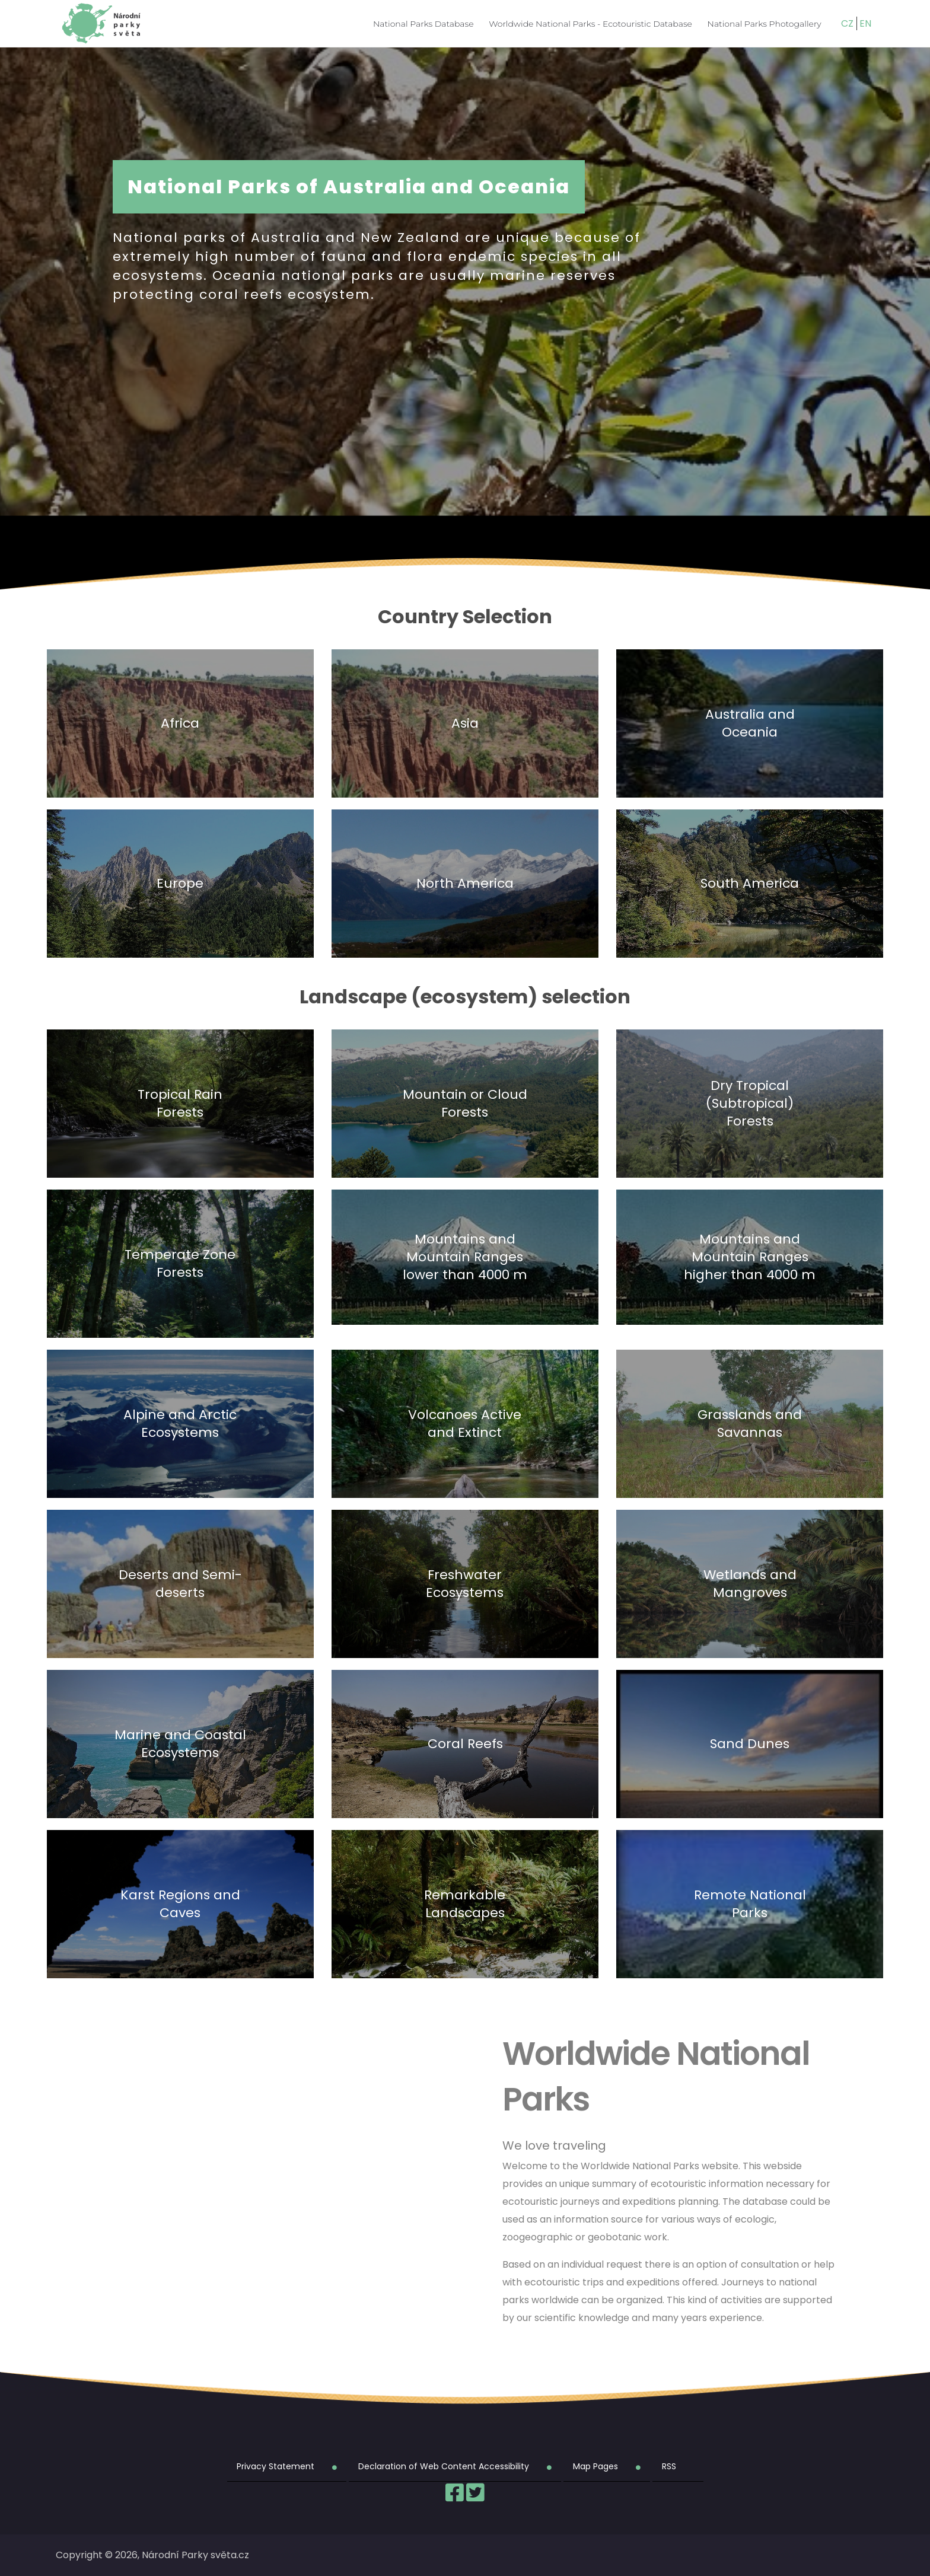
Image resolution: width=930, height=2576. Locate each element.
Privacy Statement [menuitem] (275, 2466)
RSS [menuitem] (669, 2466)
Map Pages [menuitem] (595, 2466)
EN (865, 23)
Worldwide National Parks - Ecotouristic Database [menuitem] (590, 23)
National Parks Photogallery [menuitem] (764, 23)
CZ (847, 23)
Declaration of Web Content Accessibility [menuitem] (443, 2466)
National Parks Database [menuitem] (423, 23)
